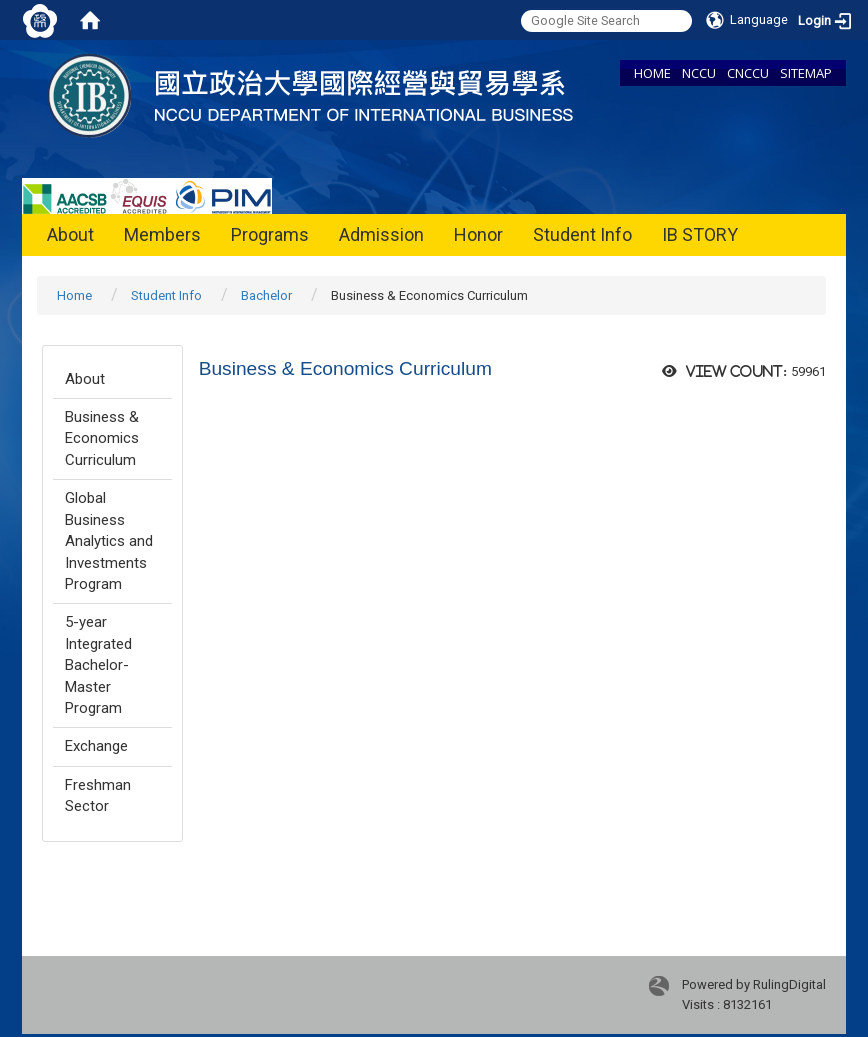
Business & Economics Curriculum (102, 438)
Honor (478, 234)
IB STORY (700, 234)
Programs (270, 234)
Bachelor (266, 295)
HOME (652, 73)
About (70, 234)
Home (74, 295)
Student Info (582, 234)
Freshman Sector (98, 795)
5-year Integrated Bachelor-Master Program (98, 665)
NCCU (699, 73)
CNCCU (748, 73)
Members (162, 234)
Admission (381, 234)
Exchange (96, 746)
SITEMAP (806, 73)
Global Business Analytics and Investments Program (109, 541)
